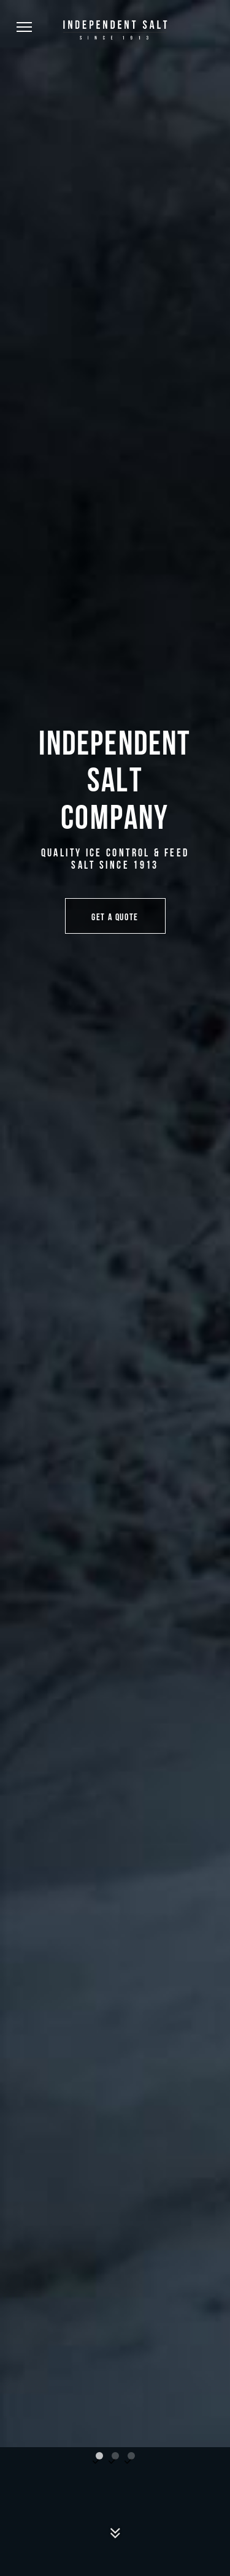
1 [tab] (99, 2455)
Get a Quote (115, 916)
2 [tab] (115, 2455)
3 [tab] (131, 2455)
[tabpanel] (115, 1223)
